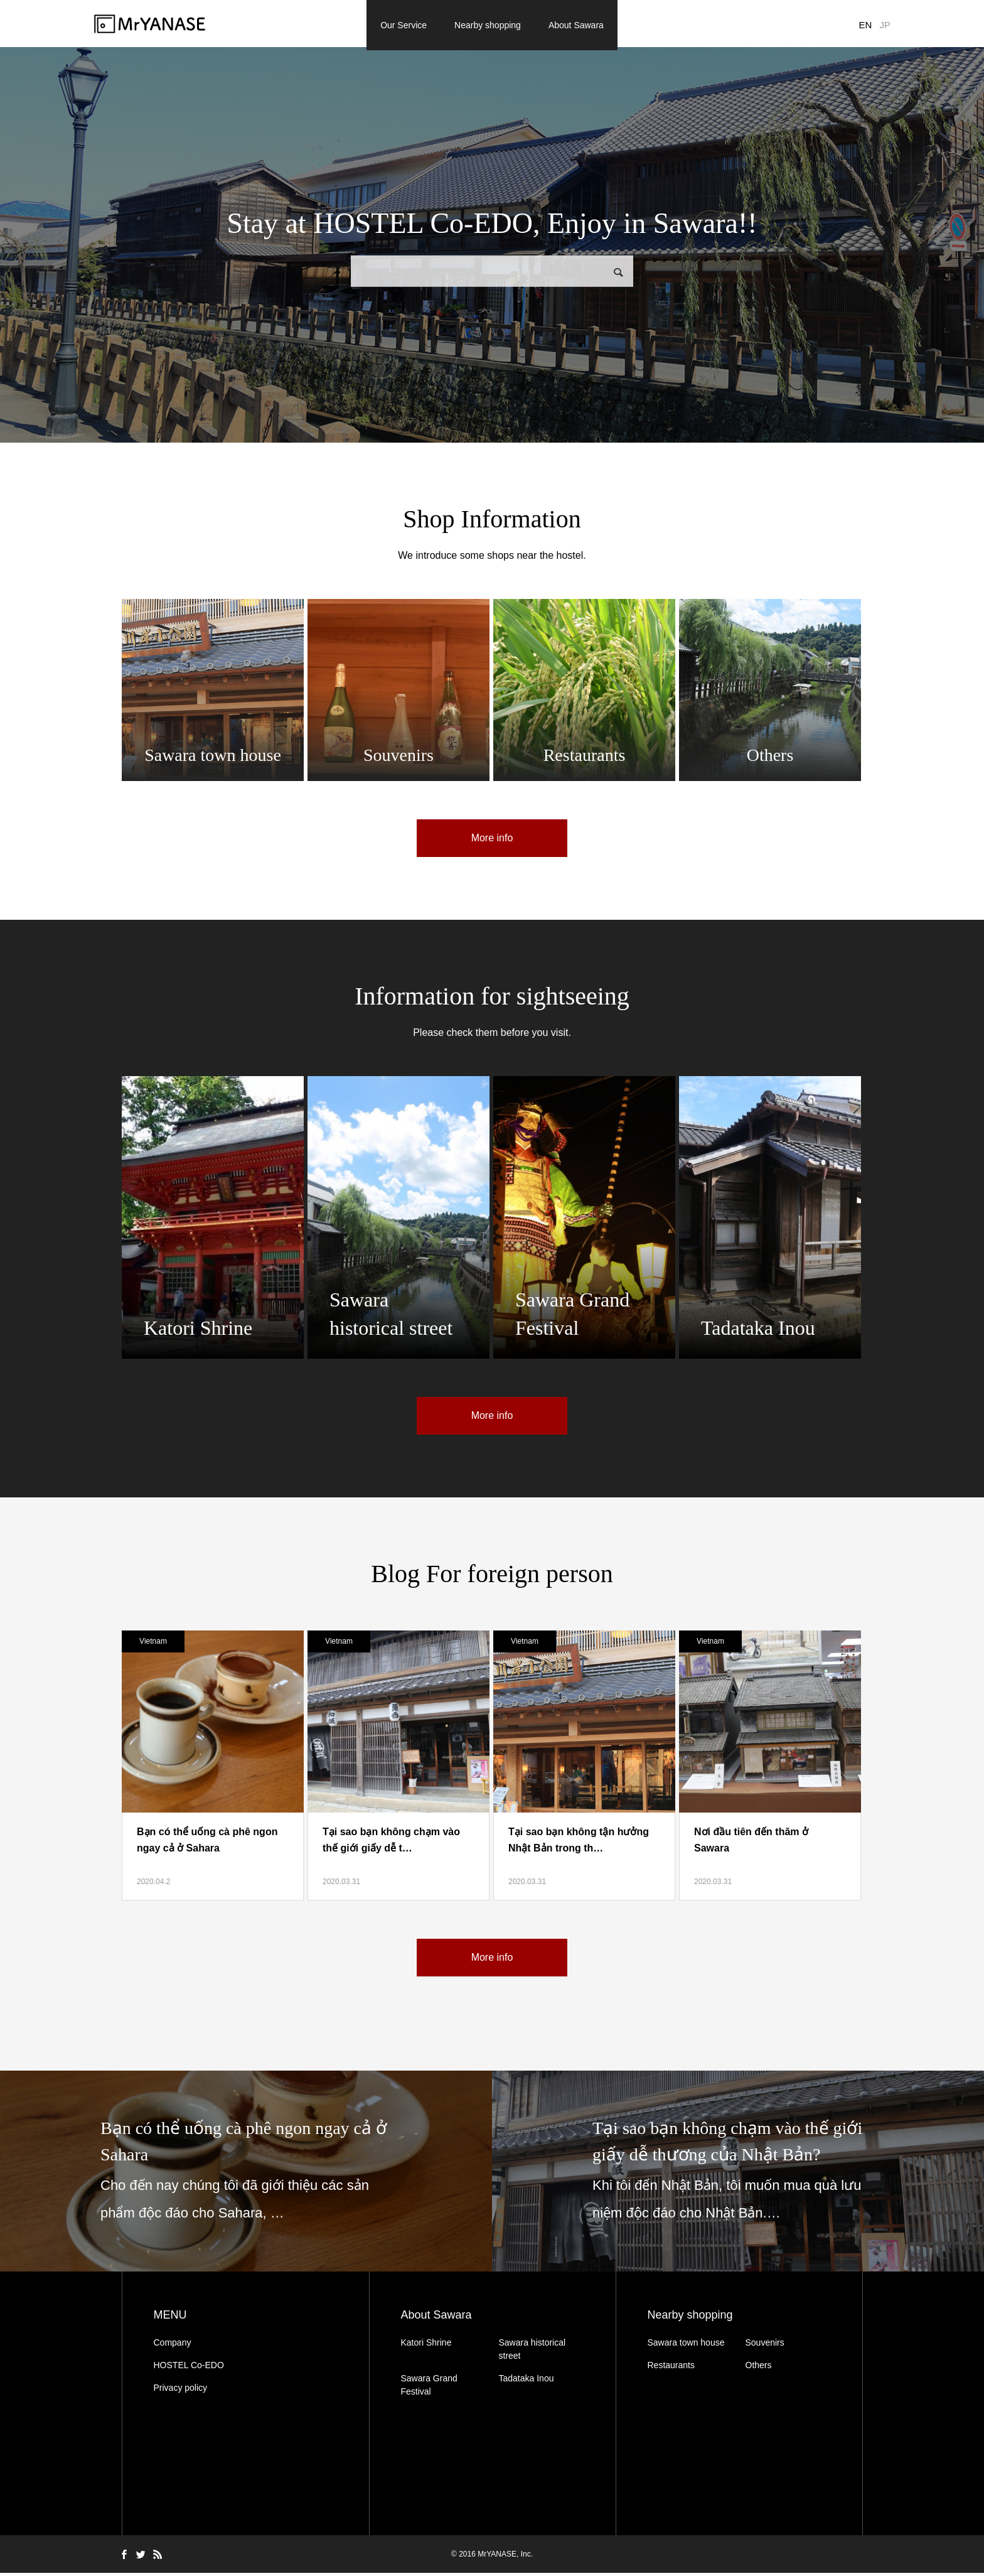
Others (759, 2368)
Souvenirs (765, 2346)
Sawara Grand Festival (429, 2388)
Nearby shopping (487, 25)
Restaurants (671, 2368)
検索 (618, 275)
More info (492, 841)
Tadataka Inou (526, 2381)
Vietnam (153, 1644)
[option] (246, 2174)
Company (172, 2346)
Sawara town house (686, 2346)
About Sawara (576, 25)
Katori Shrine (426, 2346)
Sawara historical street (532, 2352)
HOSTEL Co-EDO (189, 2368)
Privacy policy (181, 2391)
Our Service (403, 25)
